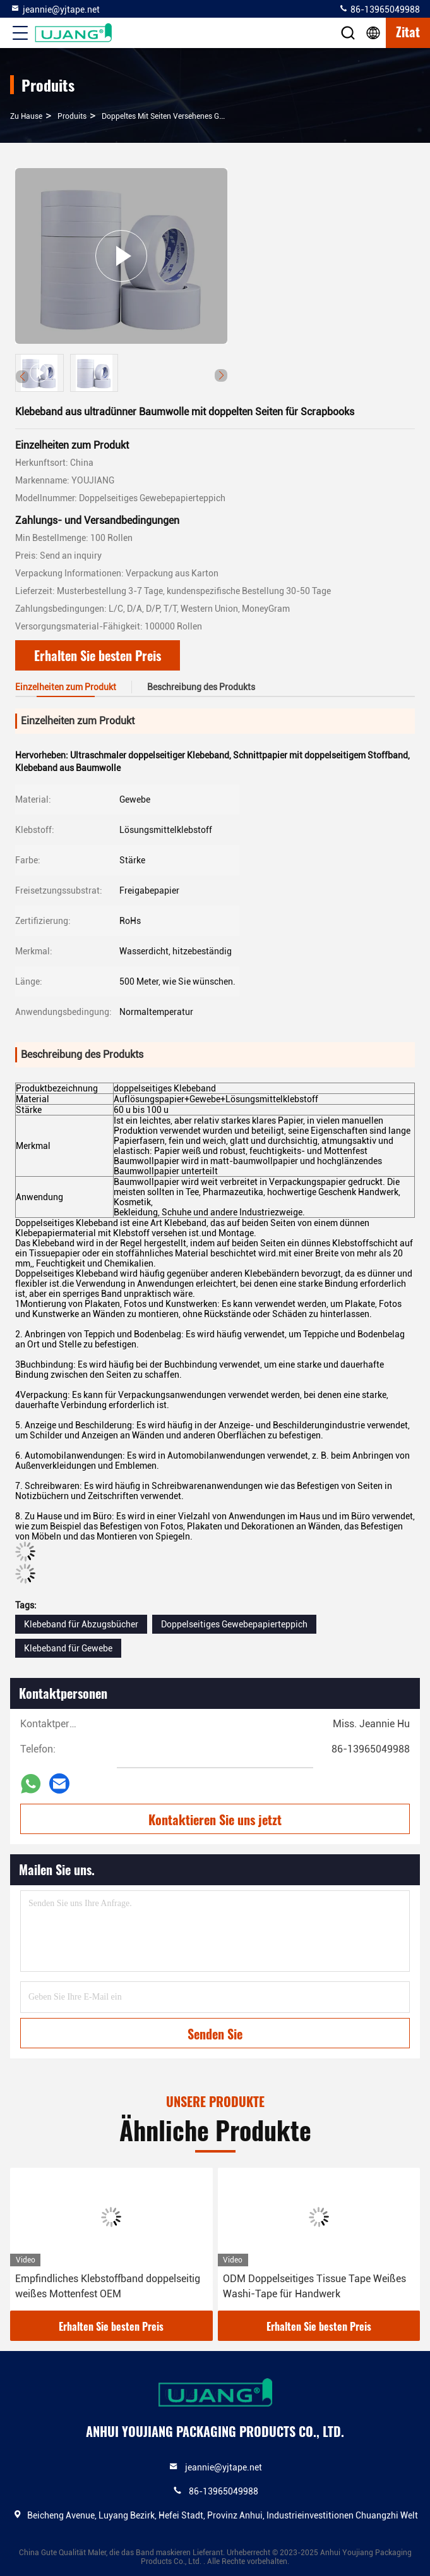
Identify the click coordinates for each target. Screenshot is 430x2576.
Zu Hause (26, 116)
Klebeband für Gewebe (68, 1648)
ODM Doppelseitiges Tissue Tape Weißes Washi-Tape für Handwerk (314, 2286)
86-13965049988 (379, 9)
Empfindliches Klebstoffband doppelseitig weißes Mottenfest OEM (107, 2286)
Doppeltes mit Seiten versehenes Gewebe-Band (182, 116)
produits (72, 116)
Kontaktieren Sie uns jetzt (215, 1819)
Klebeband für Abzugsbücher (81, 1624)
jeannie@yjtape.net (55, 9)
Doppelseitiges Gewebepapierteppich (234, 1624)
